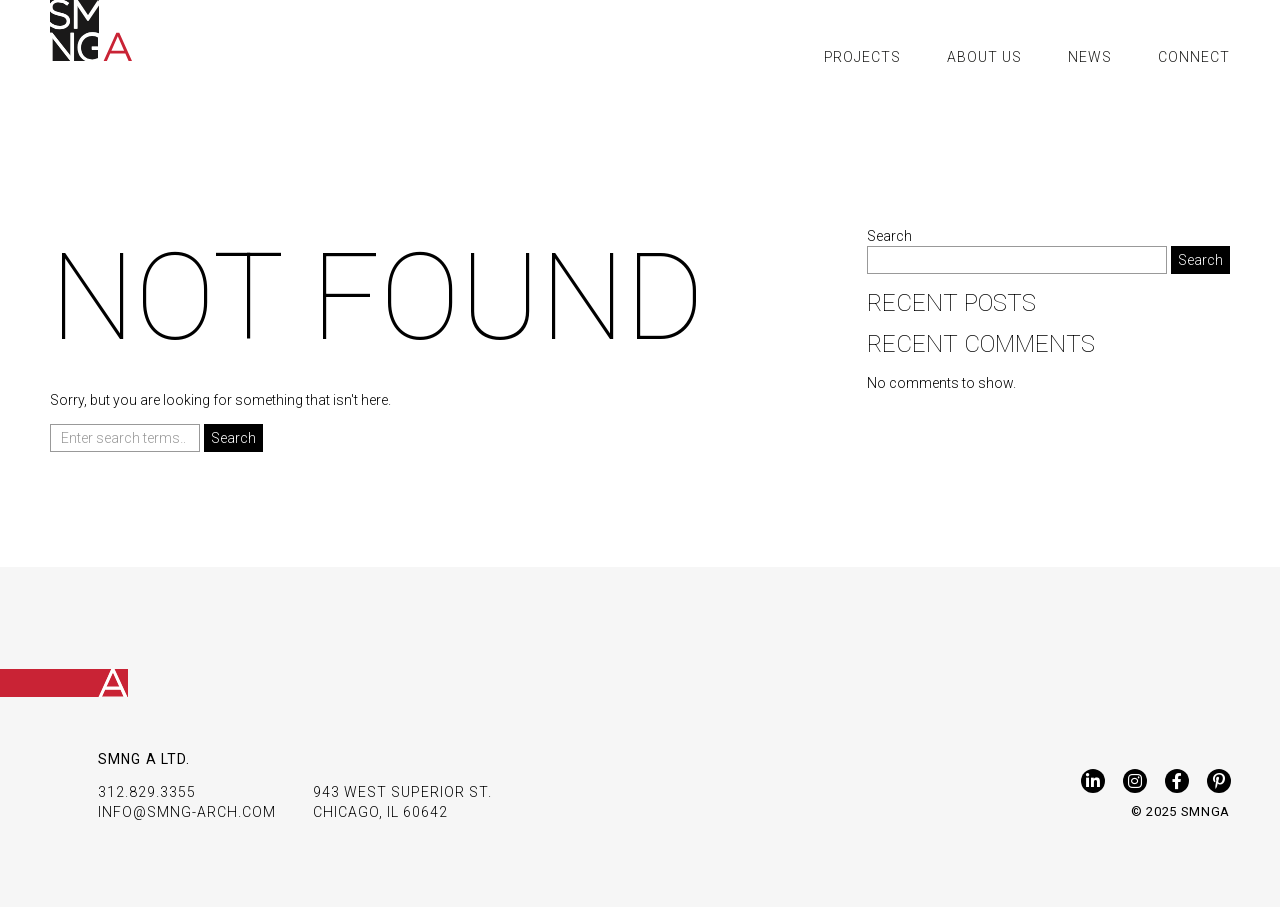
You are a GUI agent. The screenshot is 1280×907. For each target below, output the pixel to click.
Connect (1194, 57)
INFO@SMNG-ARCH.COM (187, 812)
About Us (984, 57)
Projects (863, 57)
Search (889, 236)
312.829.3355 (147, 792)
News (1090, 57)
